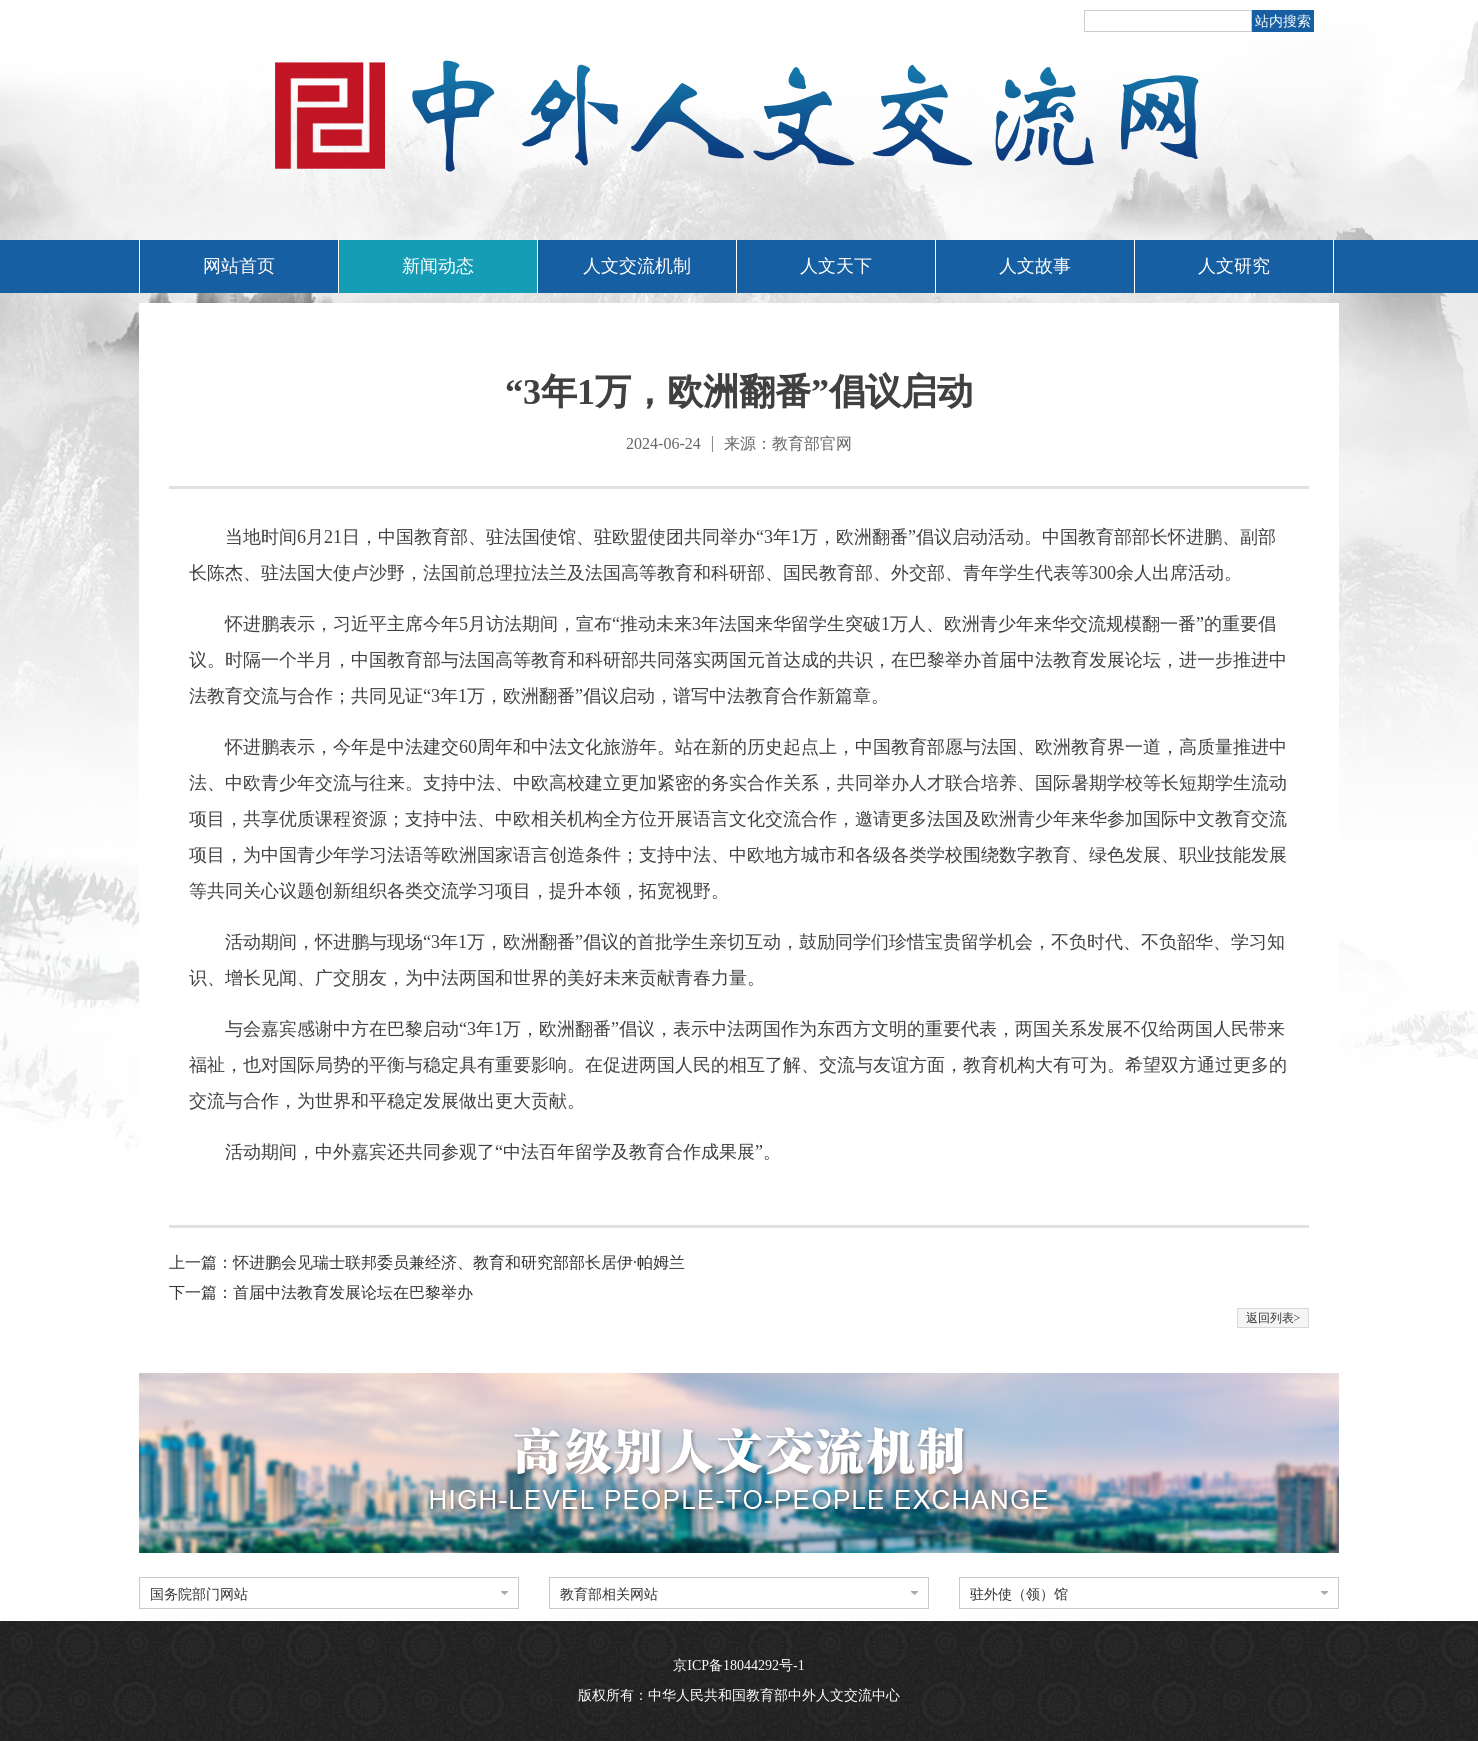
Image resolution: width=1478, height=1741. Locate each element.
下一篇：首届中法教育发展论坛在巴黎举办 (321, 1292)
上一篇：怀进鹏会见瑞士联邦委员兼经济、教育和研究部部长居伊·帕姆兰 (427, 1262)
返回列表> (1273, 1318)
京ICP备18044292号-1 (738, 1665)
